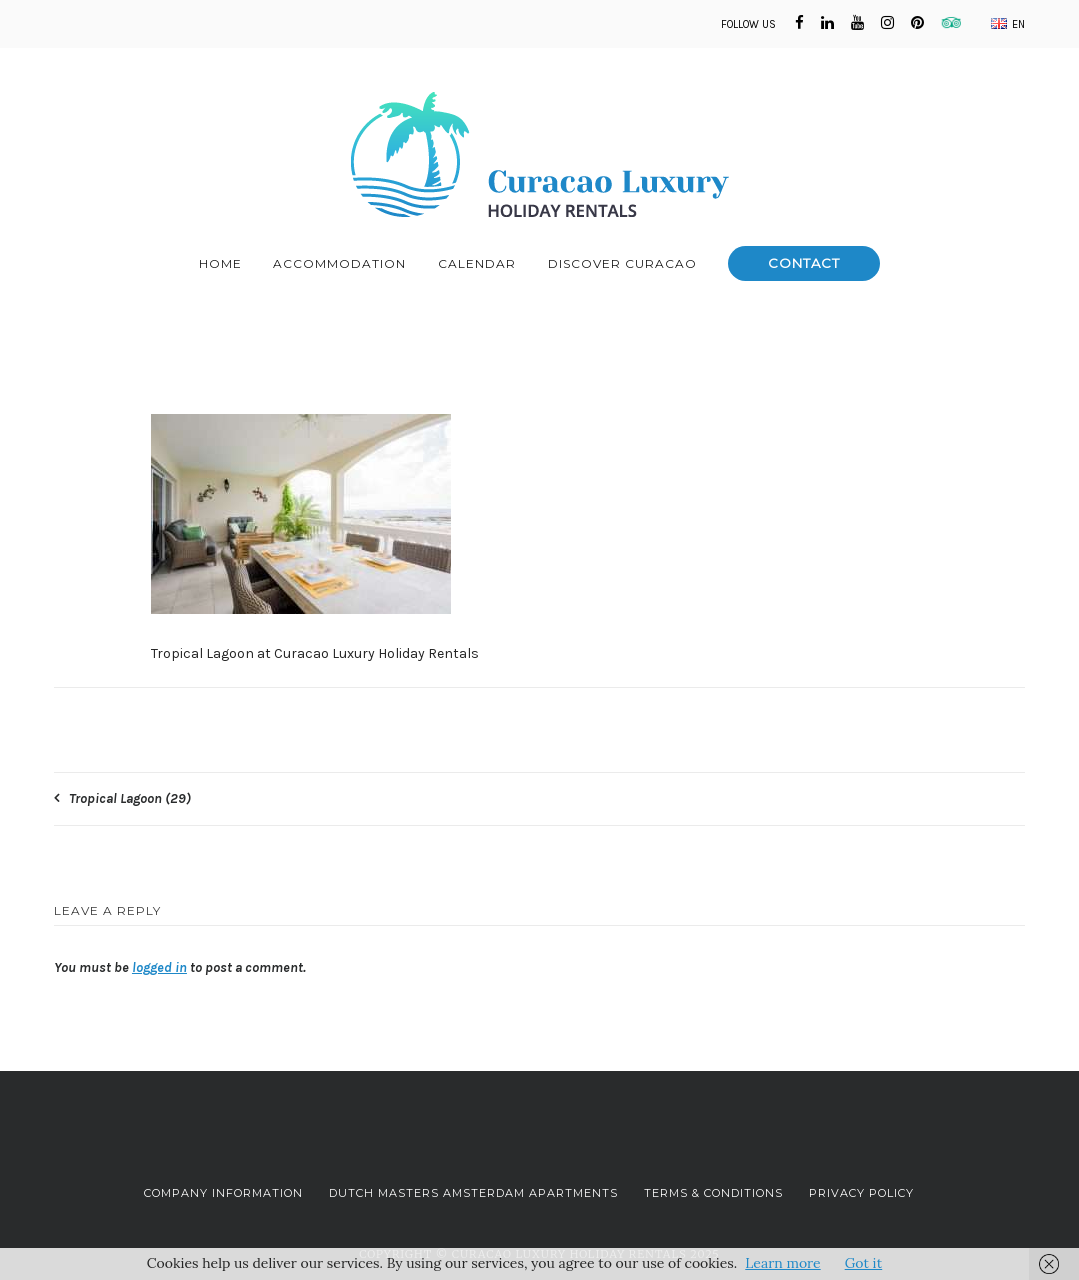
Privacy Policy (861, 1193)
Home (220, 263)
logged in (159, 967)
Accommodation (339, 263)
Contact (804, 263)
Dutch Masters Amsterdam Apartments (473, 1193)
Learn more (782, 1263)
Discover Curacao (622, 263)
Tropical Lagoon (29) (130, 798)
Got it (864, 1263)
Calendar (477, 263)
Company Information (223, 1193)
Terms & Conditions (713, 1193)
